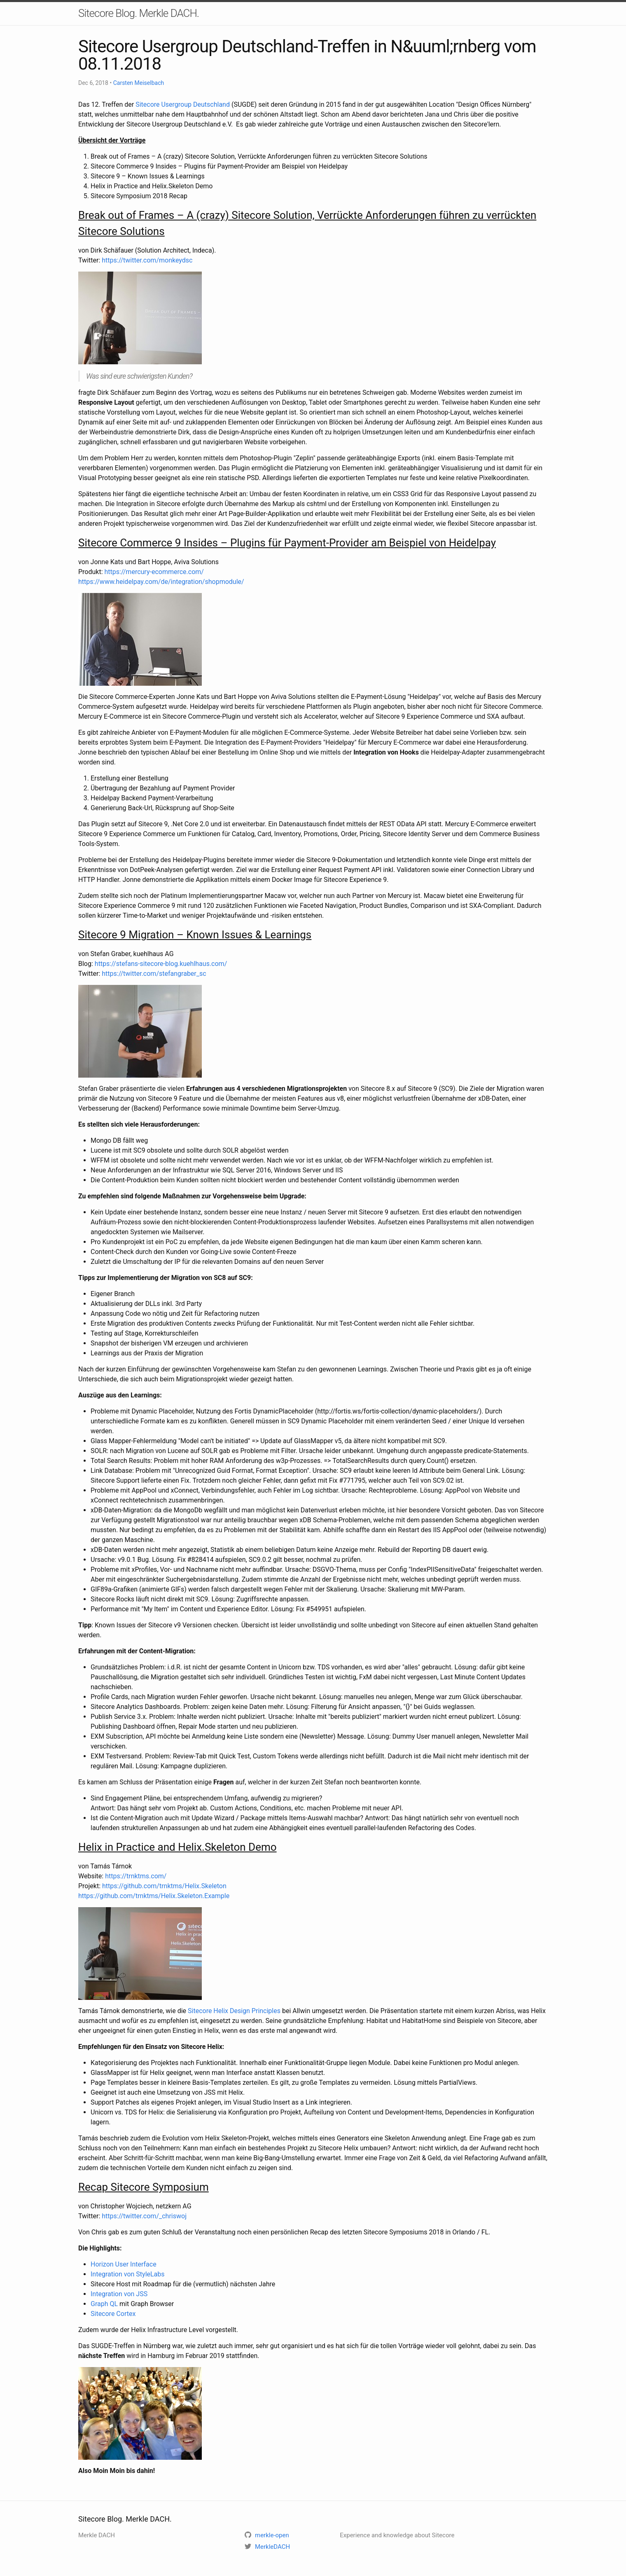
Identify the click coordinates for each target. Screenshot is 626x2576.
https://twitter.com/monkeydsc (147, 260)
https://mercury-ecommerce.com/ (154, 572)
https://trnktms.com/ (135, 1876)
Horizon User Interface (123, 2264)
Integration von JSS (119, 2294)
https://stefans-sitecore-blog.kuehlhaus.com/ (161, 964)
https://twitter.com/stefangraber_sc (154, 973)
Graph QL (104, 2304)
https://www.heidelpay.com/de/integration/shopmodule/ (161, 582)
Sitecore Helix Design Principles (234, 2011)
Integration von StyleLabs (128, 2274)
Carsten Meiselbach (138, 83)
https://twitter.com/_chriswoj (144, 2216)
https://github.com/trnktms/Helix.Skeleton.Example (153, 1896)
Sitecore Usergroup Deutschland (182, 104)
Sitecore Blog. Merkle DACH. (138, 13)
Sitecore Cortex (113, 2314)
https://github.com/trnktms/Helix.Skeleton (164, 1886)
